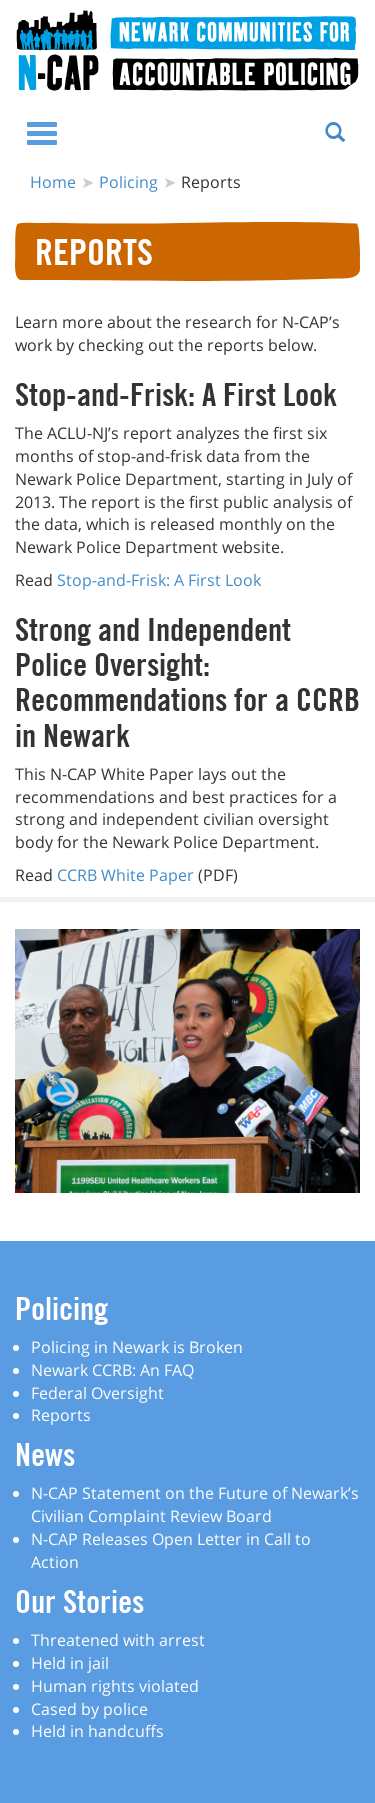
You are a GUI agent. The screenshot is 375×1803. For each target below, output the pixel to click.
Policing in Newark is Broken (137, 1347)
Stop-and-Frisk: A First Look (159, 580)
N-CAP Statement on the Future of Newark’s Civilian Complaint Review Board (195, 1504)
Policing (128, 182)
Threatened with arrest (118, 1640)
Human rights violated (115, 1686)
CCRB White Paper (125, 875)
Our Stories (79, 1601)
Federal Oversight (97, 1393)
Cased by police (89, 1709)
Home (53, 182)
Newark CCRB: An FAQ (112, 1370)
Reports (61, 1415)
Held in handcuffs (97, 1731)
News (45, 1454)
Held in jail (70, 1663)
